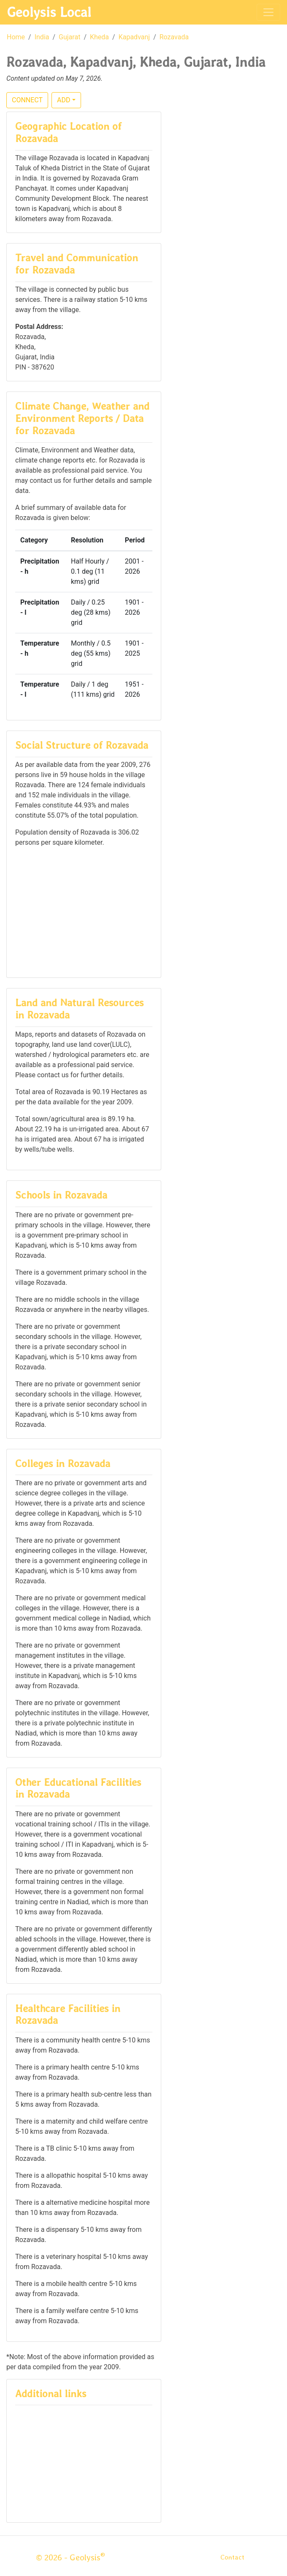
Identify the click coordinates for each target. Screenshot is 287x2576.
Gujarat (69, 37)
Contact (232, 2557)
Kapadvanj (134, 37)
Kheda (99, 37)
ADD (63, 100)
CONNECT (27, 100)
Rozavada (174, 37)
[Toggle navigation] (268, 12)
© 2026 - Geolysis (70, 2557)
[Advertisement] (83, 911)
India (42, 37)
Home (16, 37)
